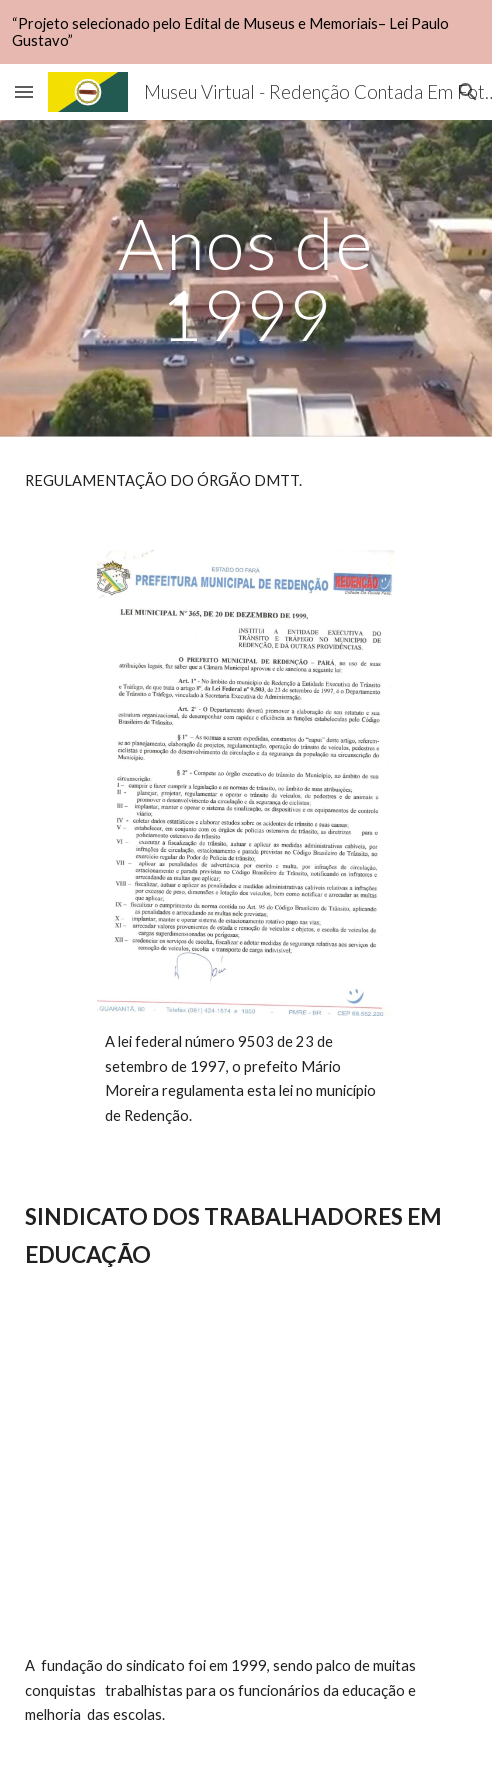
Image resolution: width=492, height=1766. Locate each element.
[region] (246, 32)
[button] (24, 91)
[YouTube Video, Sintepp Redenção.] (246, 1485)
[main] (246, 278)
